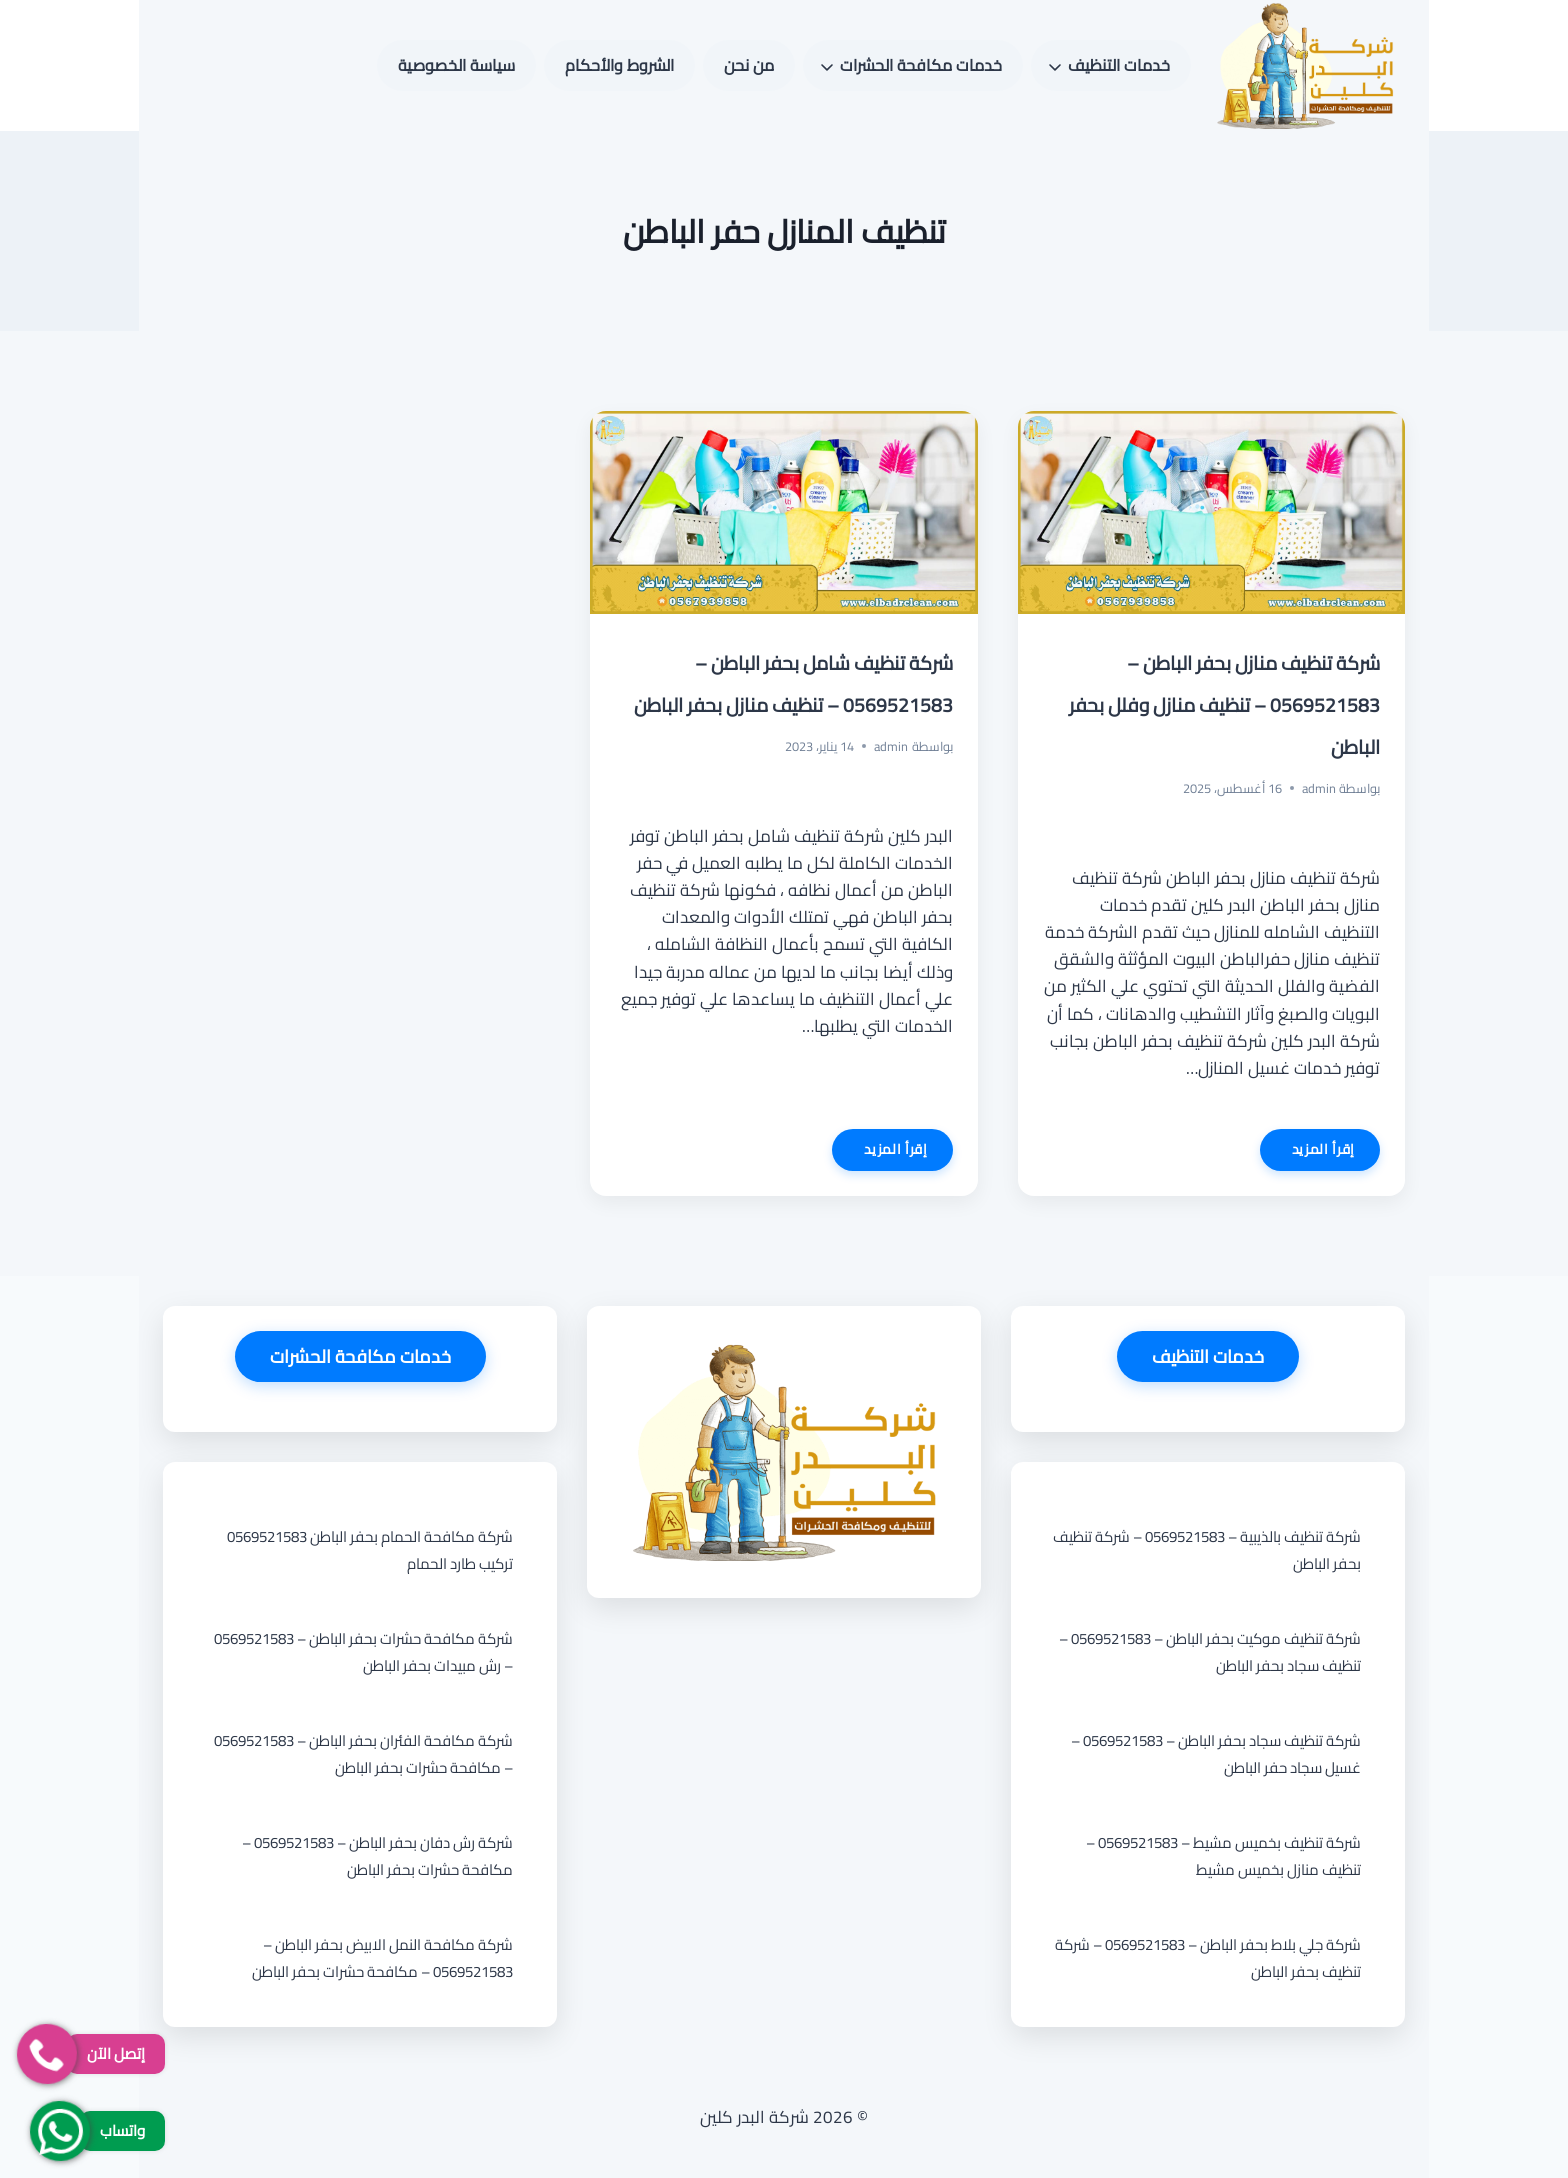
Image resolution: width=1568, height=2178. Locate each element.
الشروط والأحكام (619, 65)
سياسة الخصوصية (456, 65)
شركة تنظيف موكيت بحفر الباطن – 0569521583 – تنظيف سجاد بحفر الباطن (1210, 1652)
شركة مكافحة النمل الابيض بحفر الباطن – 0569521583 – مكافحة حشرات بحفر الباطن (382, 1958)
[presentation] (1211, 512)
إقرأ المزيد (1307, 1153)
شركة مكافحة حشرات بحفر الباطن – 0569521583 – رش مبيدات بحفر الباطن (363, 1652)
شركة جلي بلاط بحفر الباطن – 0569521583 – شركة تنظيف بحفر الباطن (1208, 1958)
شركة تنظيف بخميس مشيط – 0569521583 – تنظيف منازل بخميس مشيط (1223, 1856)
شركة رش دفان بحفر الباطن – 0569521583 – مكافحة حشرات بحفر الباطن (377, 1856)
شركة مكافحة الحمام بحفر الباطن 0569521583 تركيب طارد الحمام (370, 1550)
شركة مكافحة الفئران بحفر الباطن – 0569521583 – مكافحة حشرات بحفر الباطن (363, 1754)
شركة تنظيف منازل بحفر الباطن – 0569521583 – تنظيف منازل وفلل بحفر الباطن (1224, 705)
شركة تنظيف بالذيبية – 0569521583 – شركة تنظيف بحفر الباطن (1207, 1550)
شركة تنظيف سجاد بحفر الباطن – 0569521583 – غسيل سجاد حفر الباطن (1216, 1754)
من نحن (749, 65)
